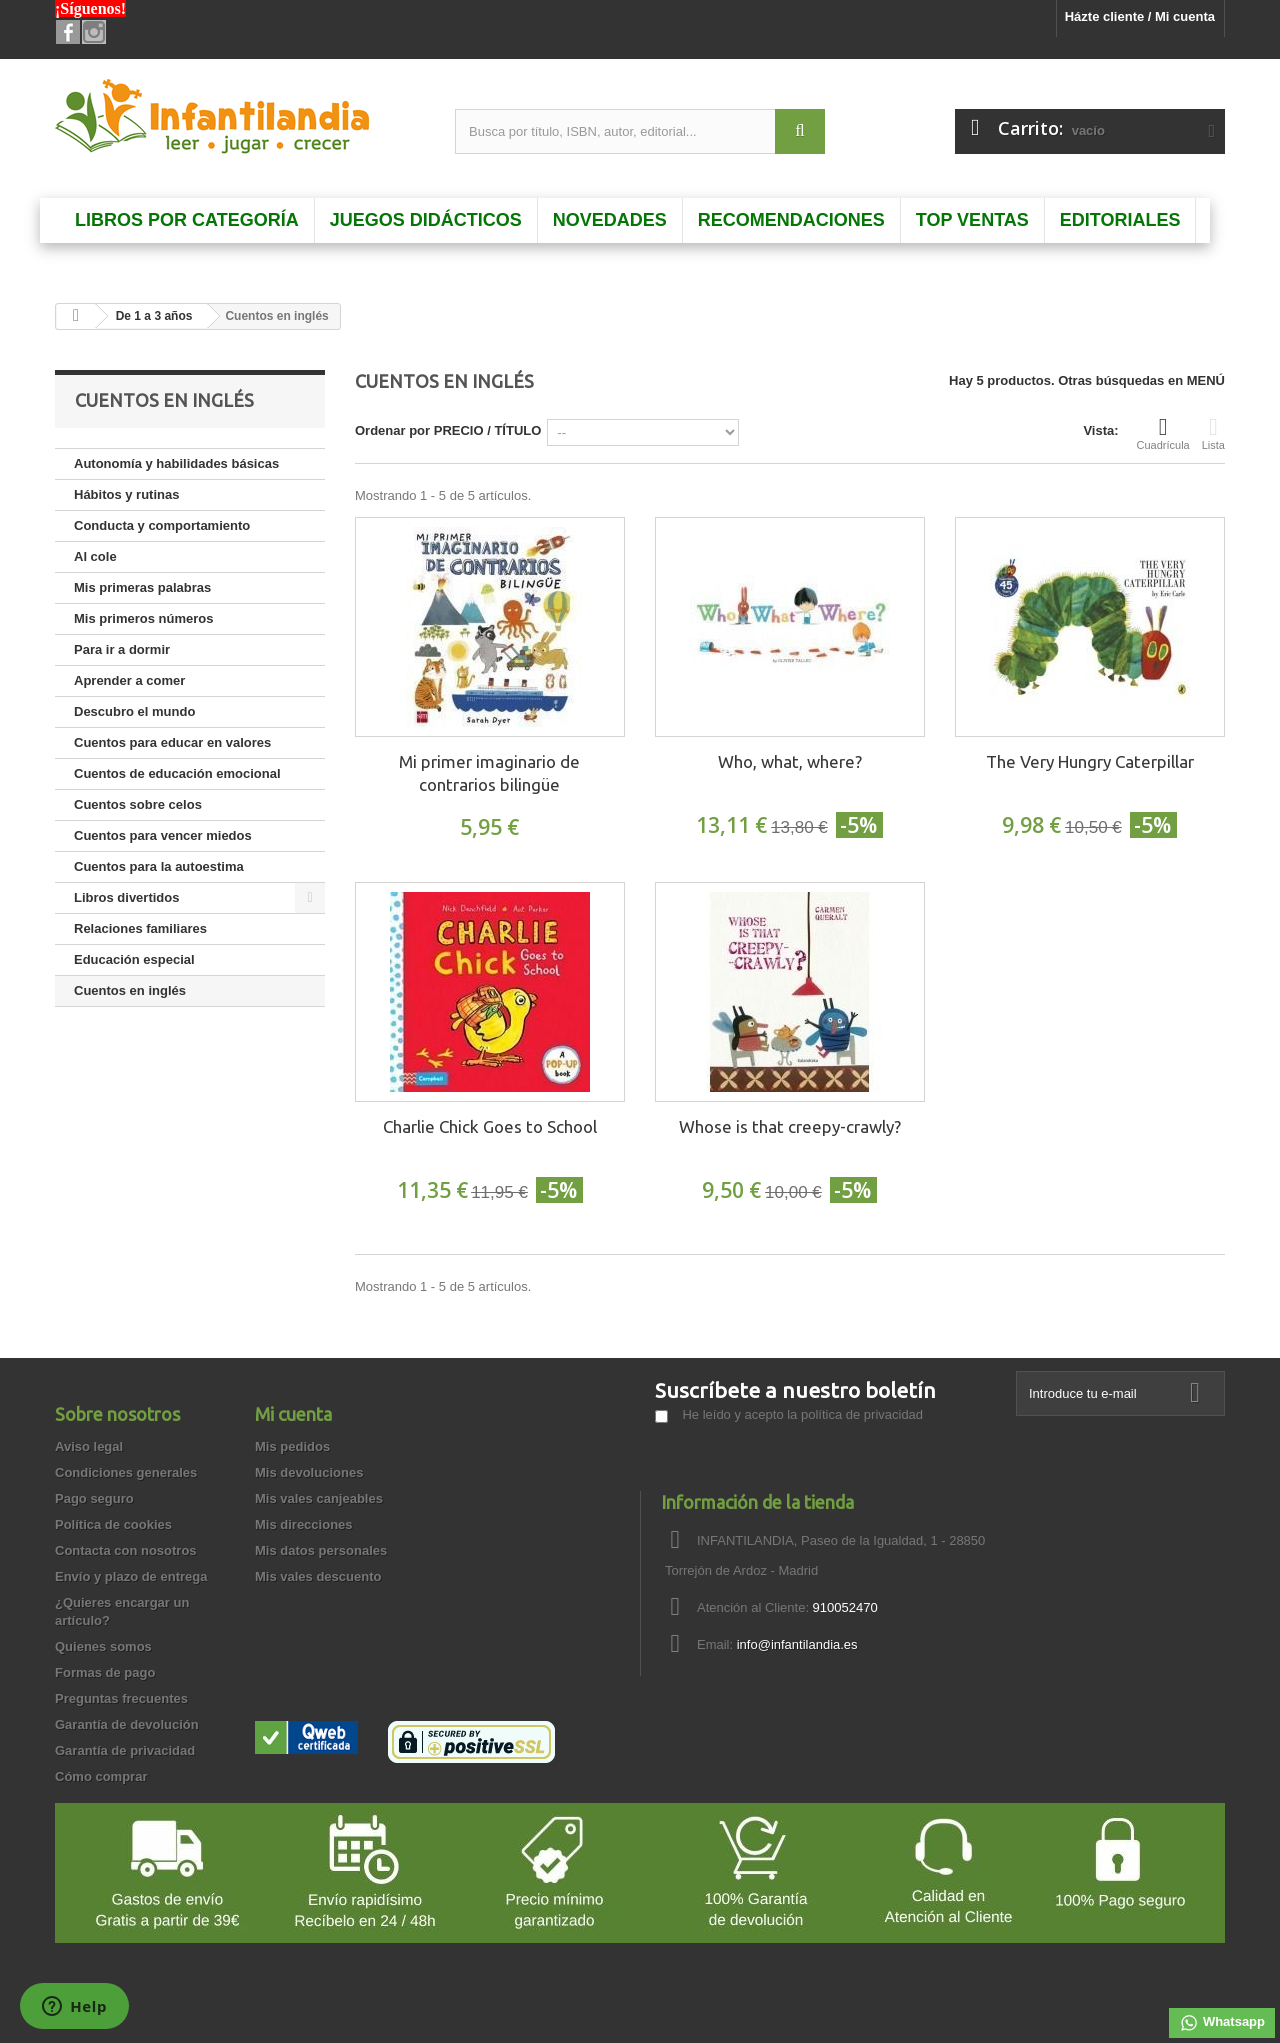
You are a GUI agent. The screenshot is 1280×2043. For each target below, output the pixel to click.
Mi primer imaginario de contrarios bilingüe (489, 773)
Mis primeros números (143, 618)
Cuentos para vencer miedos (163, 835)
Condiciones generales (126, 1472)
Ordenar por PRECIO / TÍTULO (448, 430)
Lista (1213, 433)
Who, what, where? (790, 761)
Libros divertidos (126, 897)
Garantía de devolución (127, 1724)
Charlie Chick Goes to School (490, 1126)
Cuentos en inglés (130, 990)
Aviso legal (89, 1446)
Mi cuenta (293, 1414)
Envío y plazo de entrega (131, 1576)
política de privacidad (862, 1414)
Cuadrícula (1163, 433)
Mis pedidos (292, 1446)
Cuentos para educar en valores (172, 742)
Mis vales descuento (318, 1576)
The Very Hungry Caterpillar (1090, 761)
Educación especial (134, 959)
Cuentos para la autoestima (159, 866)
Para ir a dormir (122, 649)
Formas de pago (105, 1672)
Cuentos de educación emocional (177, 773)
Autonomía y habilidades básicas (176, 463)
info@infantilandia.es (797, 1644)
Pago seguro (94, 1498)
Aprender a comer (129, 680)
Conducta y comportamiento (162, 525)
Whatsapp (1222, 2023)
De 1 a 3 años (154, 316)
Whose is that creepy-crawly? (790, 1126)
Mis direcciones (304, 1524)
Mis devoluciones (309, 1472)
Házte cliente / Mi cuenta (1140, 16)
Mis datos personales (321, 1550)
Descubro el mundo (134, 711)
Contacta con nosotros (126, 1550)
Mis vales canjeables (319, 1498)
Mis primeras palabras (142, 587)
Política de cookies (113, 1524)
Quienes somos (103, 1646)
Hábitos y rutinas (126, 494)
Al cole (95, 556)
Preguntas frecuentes (121, 1698)
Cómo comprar (101, 1776)
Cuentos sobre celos (138, 804)
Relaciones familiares (140, 928)
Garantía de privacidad (125, 1750)
